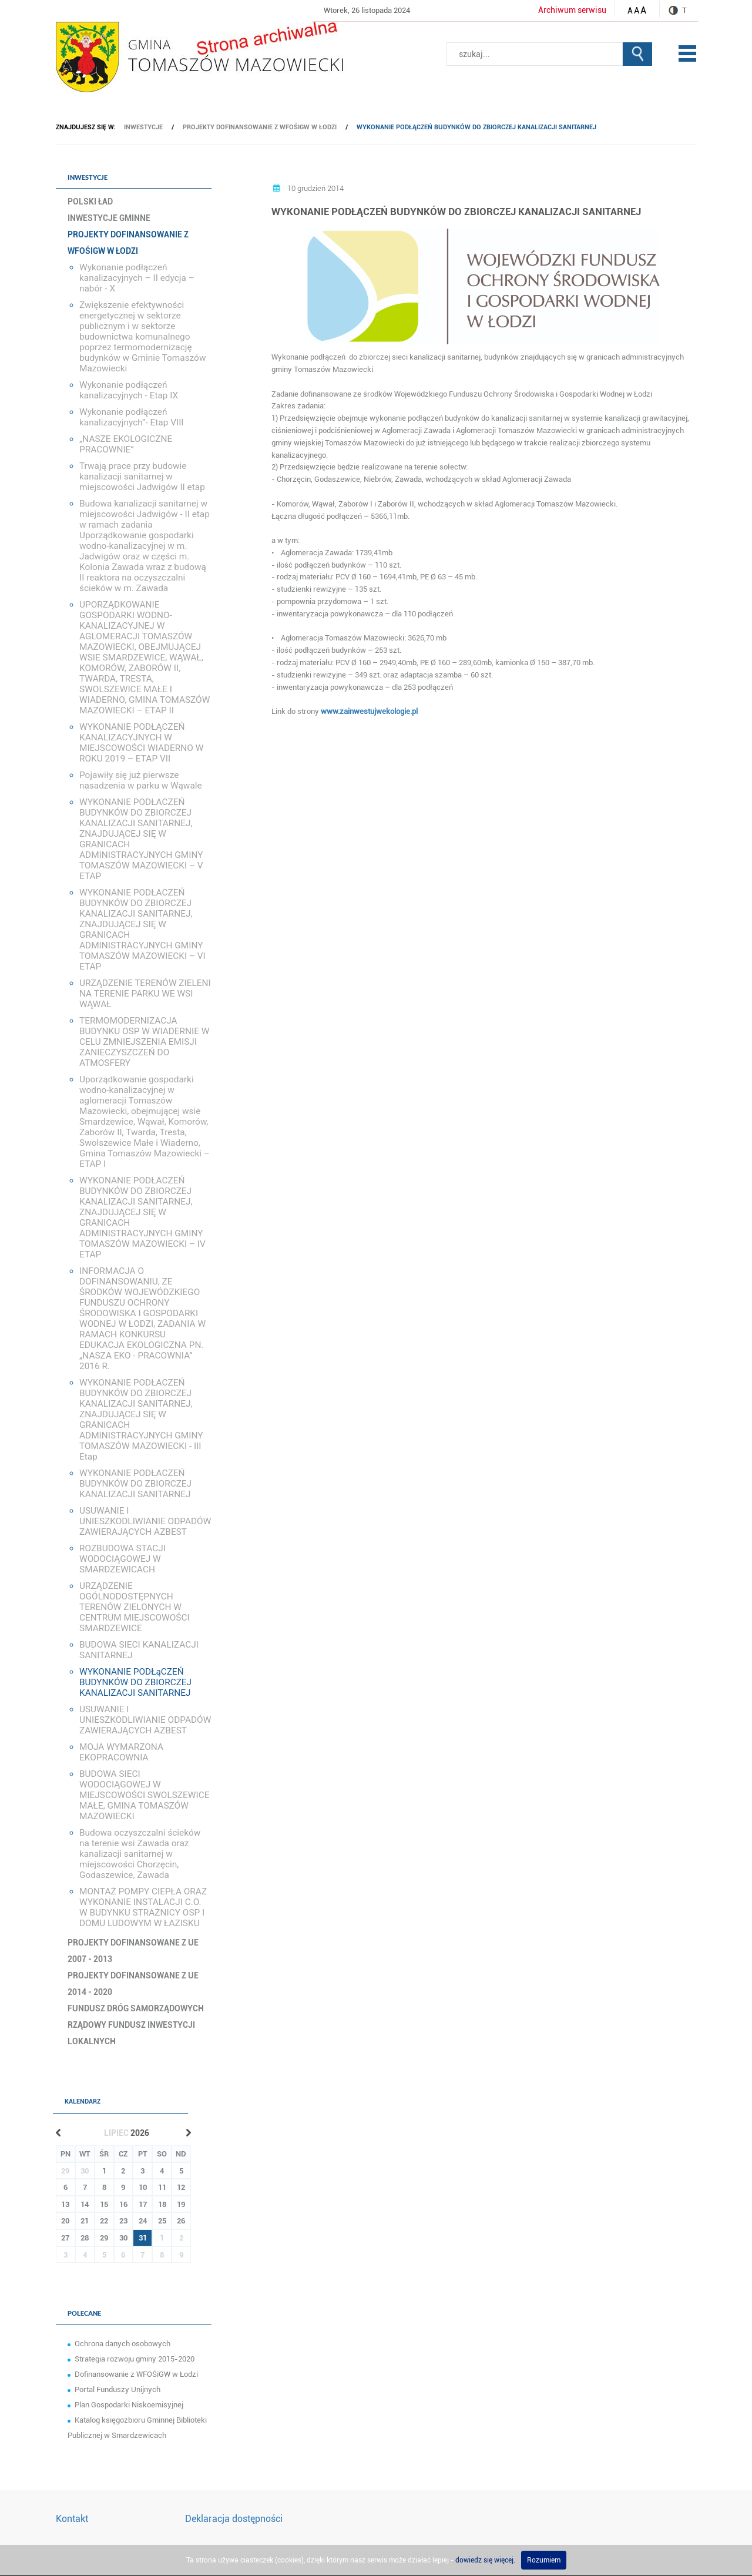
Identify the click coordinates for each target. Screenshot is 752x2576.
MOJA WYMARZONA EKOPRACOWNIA (121, 1752)
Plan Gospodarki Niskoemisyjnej (129, 2404)
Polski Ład (90, 201)
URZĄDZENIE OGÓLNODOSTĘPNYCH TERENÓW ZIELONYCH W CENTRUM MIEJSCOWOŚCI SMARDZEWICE (134, 1607)
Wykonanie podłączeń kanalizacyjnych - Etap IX (128, 390)
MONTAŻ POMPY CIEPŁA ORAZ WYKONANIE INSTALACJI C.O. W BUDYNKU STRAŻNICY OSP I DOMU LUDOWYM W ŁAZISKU (143, 1907)
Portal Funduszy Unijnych (117, 2389)
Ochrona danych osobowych (122, 2343)
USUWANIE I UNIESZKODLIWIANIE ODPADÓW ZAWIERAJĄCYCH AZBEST (145, 1521)
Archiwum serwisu (572, 10)
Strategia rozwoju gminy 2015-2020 (134, 2358)
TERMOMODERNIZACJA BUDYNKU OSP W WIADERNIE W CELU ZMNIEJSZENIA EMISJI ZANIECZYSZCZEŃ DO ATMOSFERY (144, 1041)
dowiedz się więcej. (485, 2560)
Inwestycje (143, 127)
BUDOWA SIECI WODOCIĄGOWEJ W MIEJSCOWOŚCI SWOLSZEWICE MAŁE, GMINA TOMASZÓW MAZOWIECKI (144, 1795)
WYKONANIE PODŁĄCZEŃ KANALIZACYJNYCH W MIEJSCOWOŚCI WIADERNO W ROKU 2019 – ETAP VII (141, 743)
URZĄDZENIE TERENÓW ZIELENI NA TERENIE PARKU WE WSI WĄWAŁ (145, 993)
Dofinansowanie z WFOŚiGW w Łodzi (136, 2374)
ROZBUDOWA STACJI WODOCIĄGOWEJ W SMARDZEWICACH (122, 1559)
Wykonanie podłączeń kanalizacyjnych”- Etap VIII (131, 417)
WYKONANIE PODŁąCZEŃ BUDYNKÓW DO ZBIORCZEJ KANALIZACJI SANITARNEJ (476, 127)
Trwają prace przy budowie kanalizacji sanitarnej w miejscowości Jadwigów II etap (142, 476)
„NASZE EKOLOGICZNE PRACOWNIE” (125, 444)
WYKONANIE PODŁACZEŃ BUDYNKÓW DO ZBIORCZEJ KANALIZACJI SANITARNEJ (135, 1484)
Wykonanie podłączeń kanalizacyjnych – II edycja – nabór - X (136, 278)
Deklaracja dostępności (234, 2518)
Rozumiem (543, 2560)
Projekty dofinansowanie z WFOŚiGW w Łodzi (260, 127)
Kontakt (72, 2518)
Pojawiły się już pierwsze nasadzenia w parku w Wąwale (140, 780)
